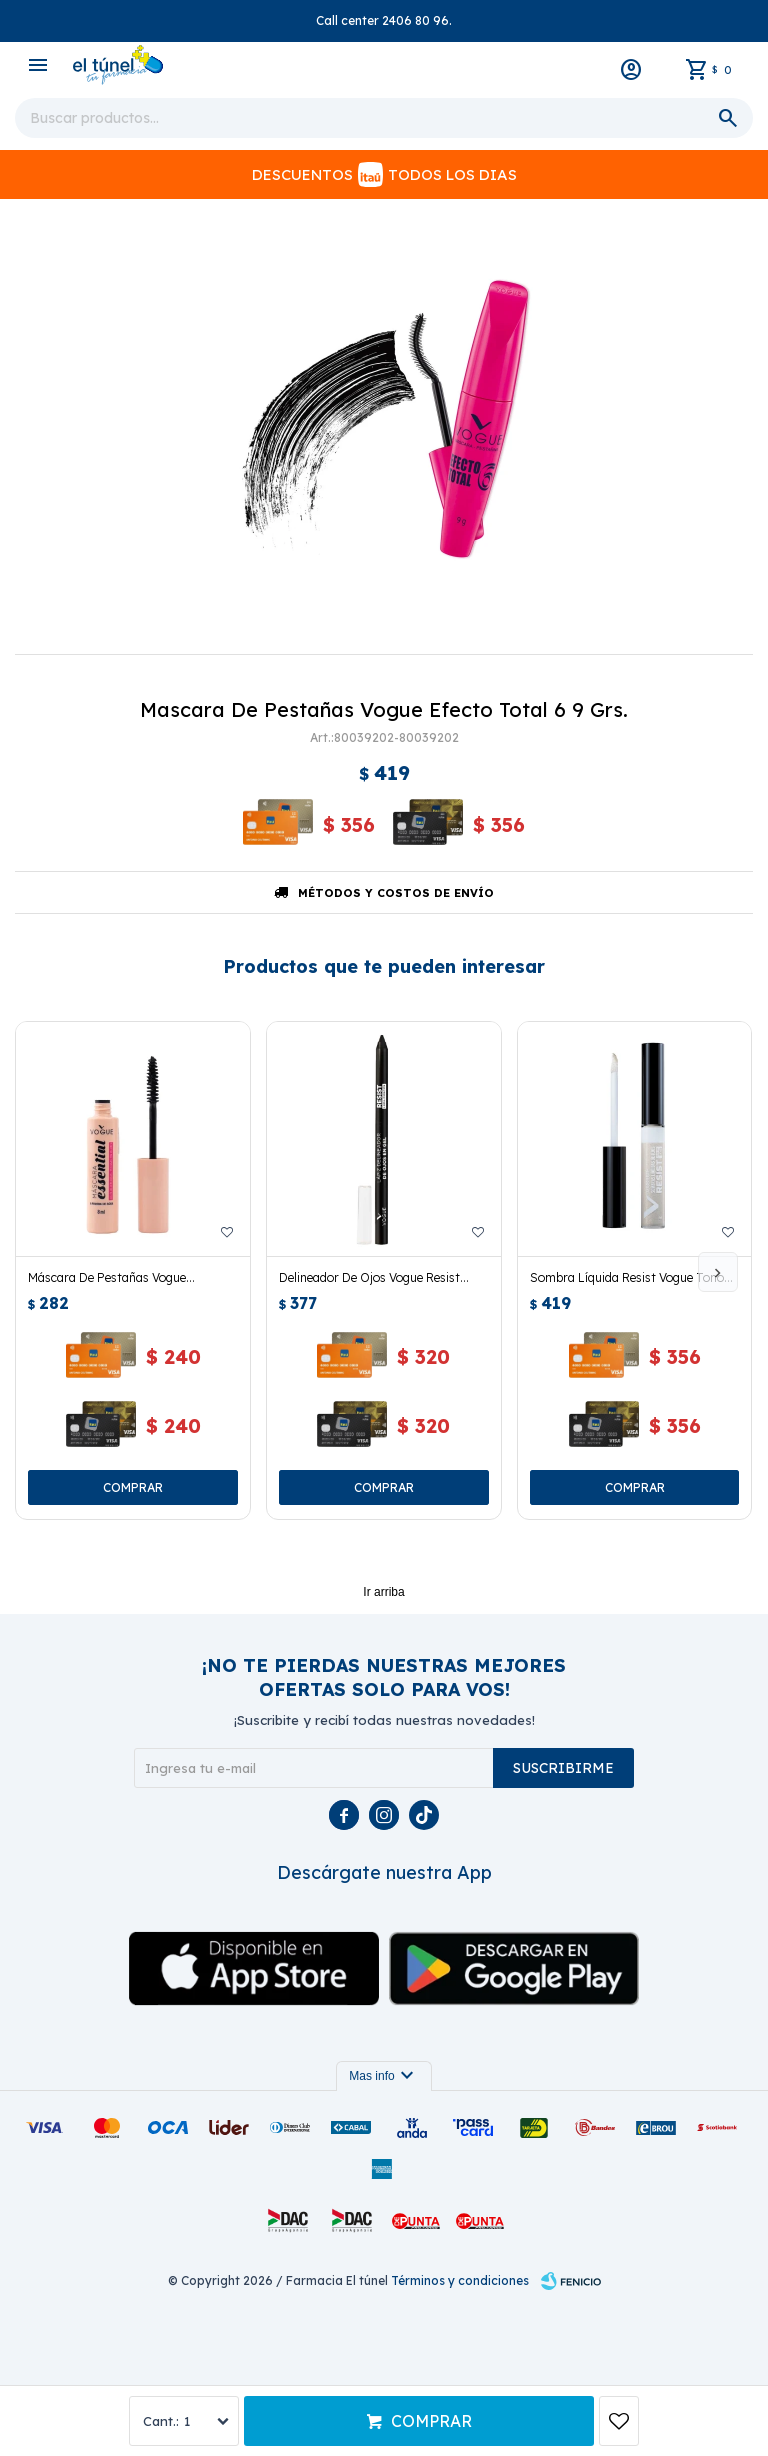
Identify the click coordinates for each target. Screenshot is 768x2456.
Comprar (431, 2421)
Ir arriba (383, 1592)
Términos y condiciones (460, 2280)
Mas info (383, 2076)
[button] (718, 1272)
